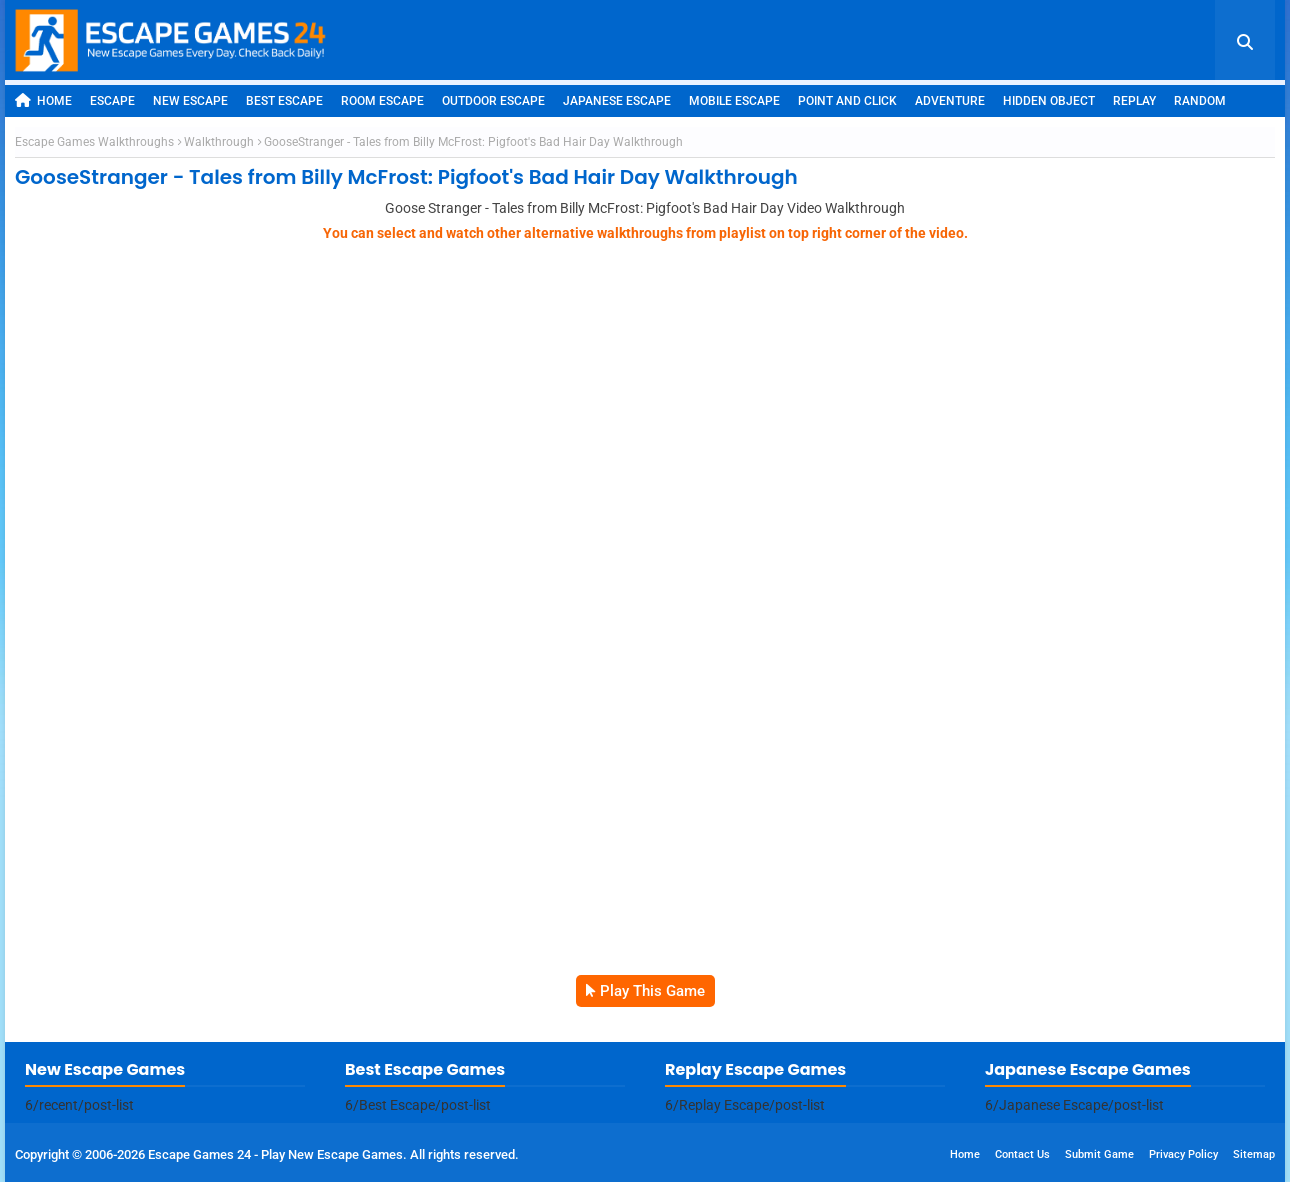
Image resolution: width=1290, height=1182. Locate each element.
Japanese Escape (617, 101)
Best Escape (284, 101)
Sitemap (1254, 1154)
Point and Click (847, 101)
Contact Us (1022, 1154)
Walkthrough (219, 142)
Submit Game (1099, 1154)
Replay (1134, 101)
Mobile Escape (734, 101)
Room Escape (382, 101)
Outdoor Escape (493, 101)
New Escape (190, 101)
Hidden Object (1049, 101)
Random (1200, 101)
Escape (112, 101)
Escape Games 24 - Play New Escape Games (275, 1154)
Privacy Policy (1183, 1154)
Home (43, 100)
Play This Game (652, 991)
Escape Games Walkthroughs (94, 142)
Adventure (950, 101)
